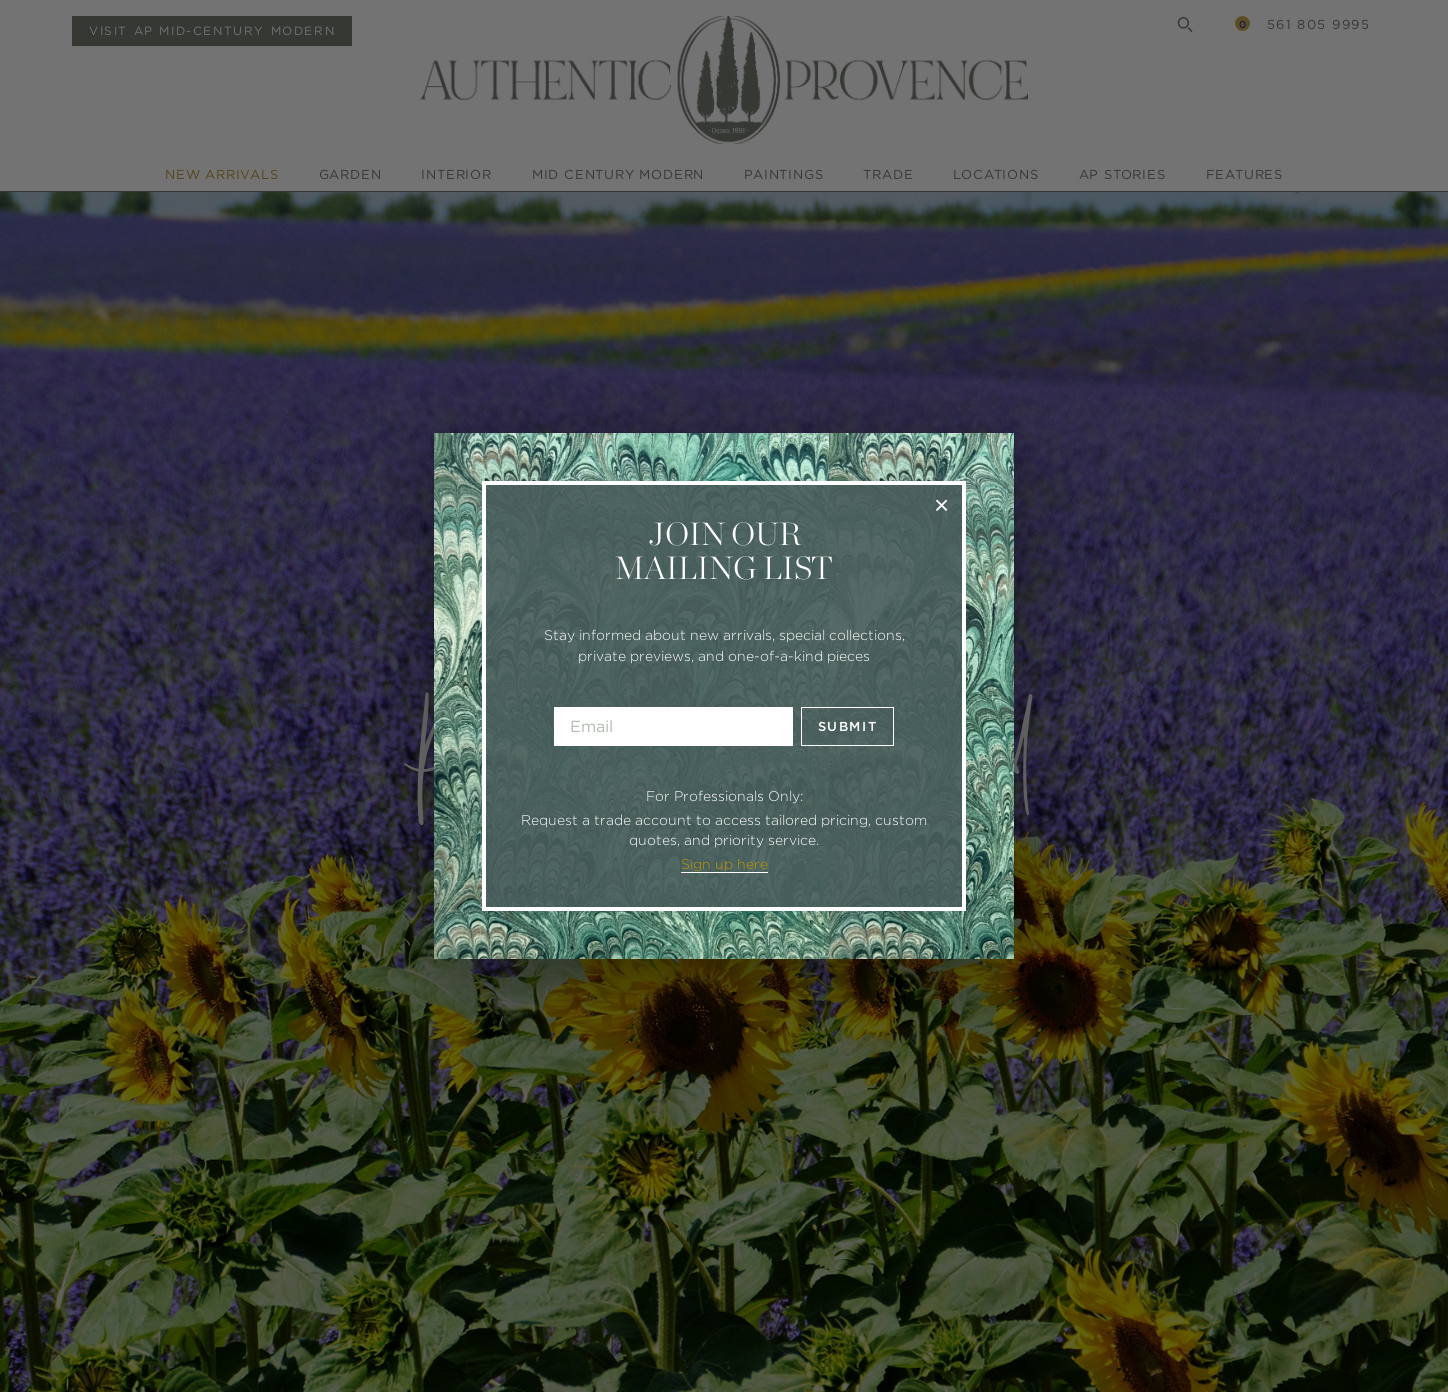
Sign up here (724, 864)
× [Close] (941, 504)
